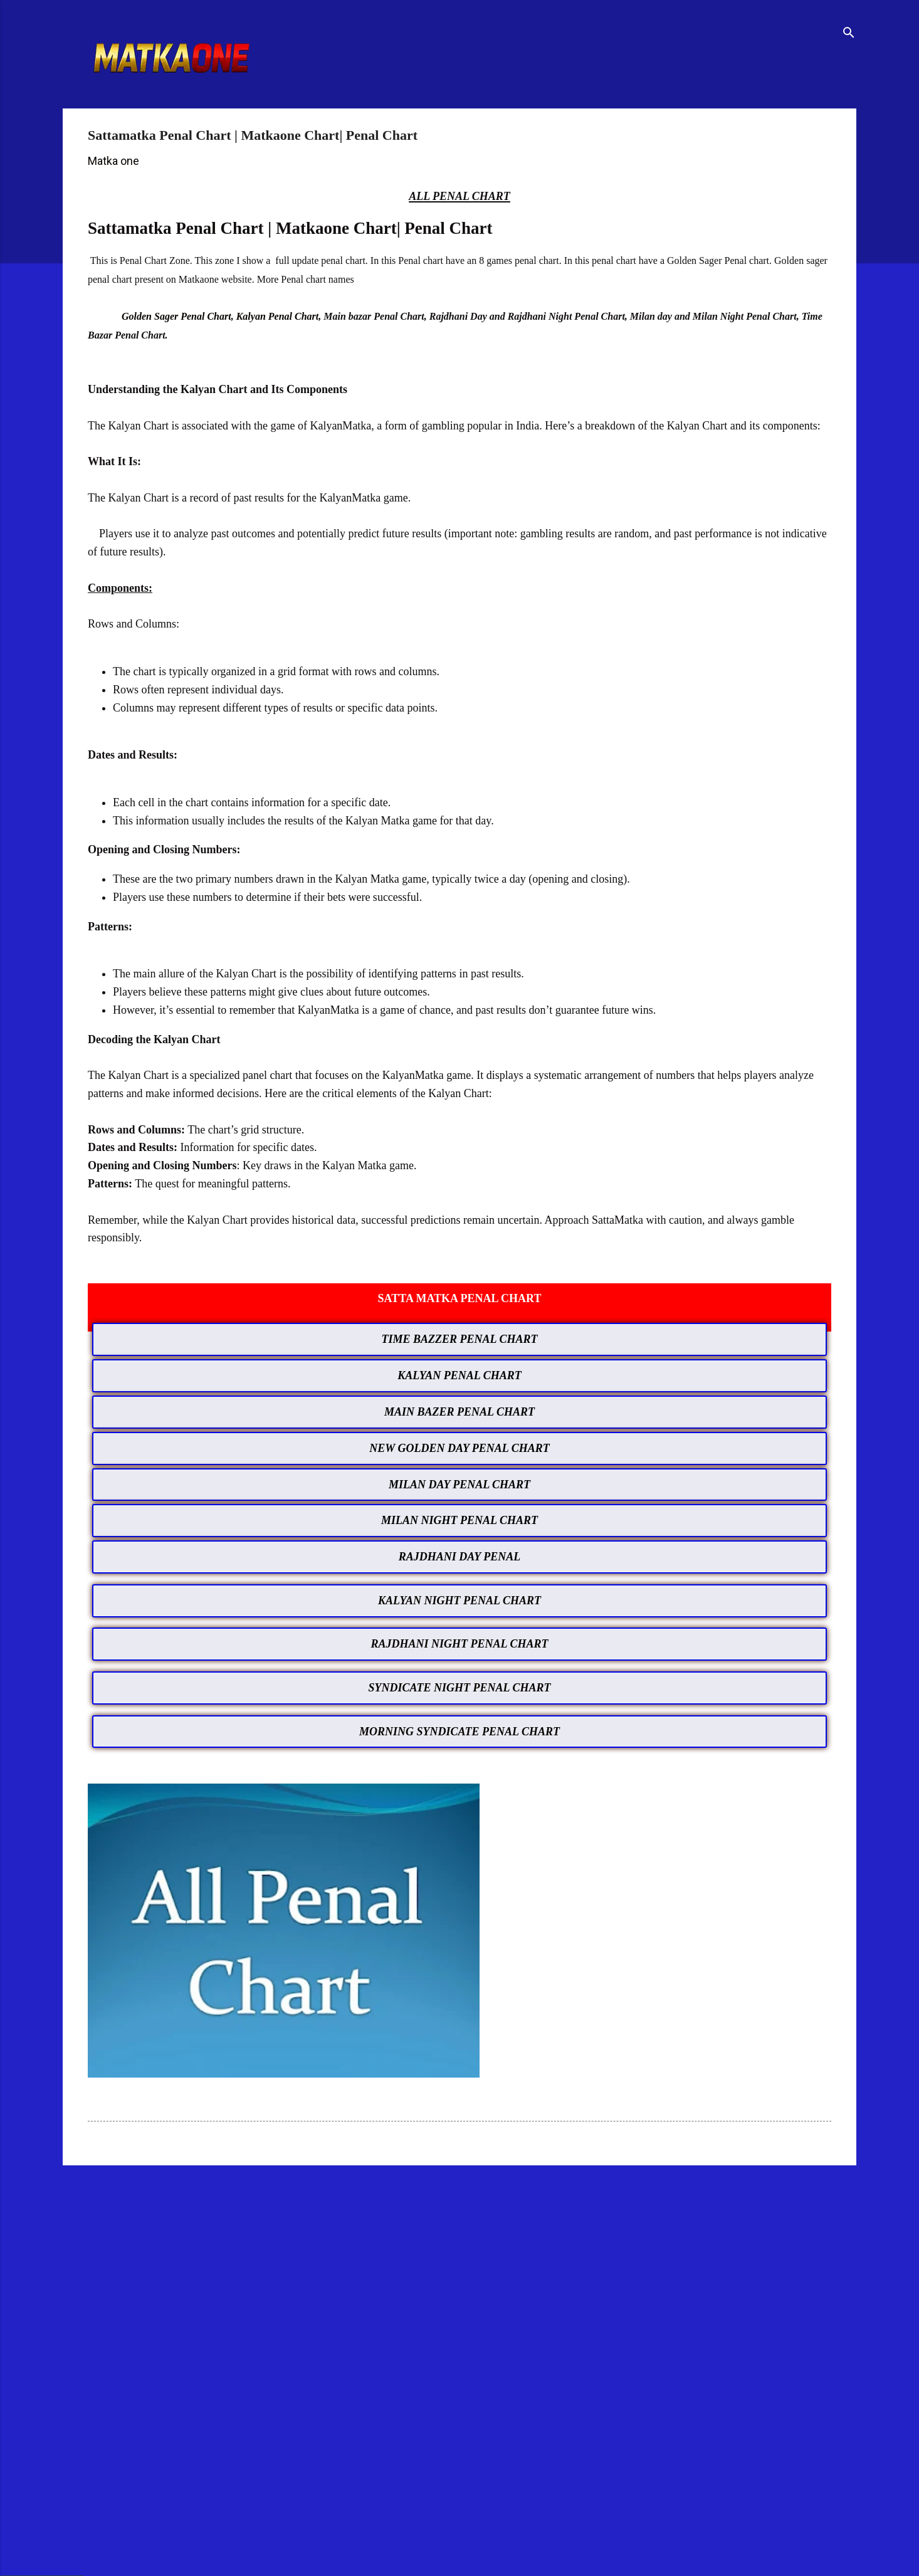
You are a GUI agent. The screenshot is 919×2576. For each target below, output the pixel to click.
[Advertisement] (429, 2272)
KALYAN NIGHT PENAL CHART (459, 1600)
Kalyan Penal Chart (277, 316)
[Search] (848, 34)
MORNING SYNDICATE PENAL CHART (459, 1731)
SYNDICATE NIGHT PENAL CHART (460, 1687)
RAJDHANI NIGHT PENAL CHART (460, 1644)
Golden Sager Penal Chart (176, 316)
